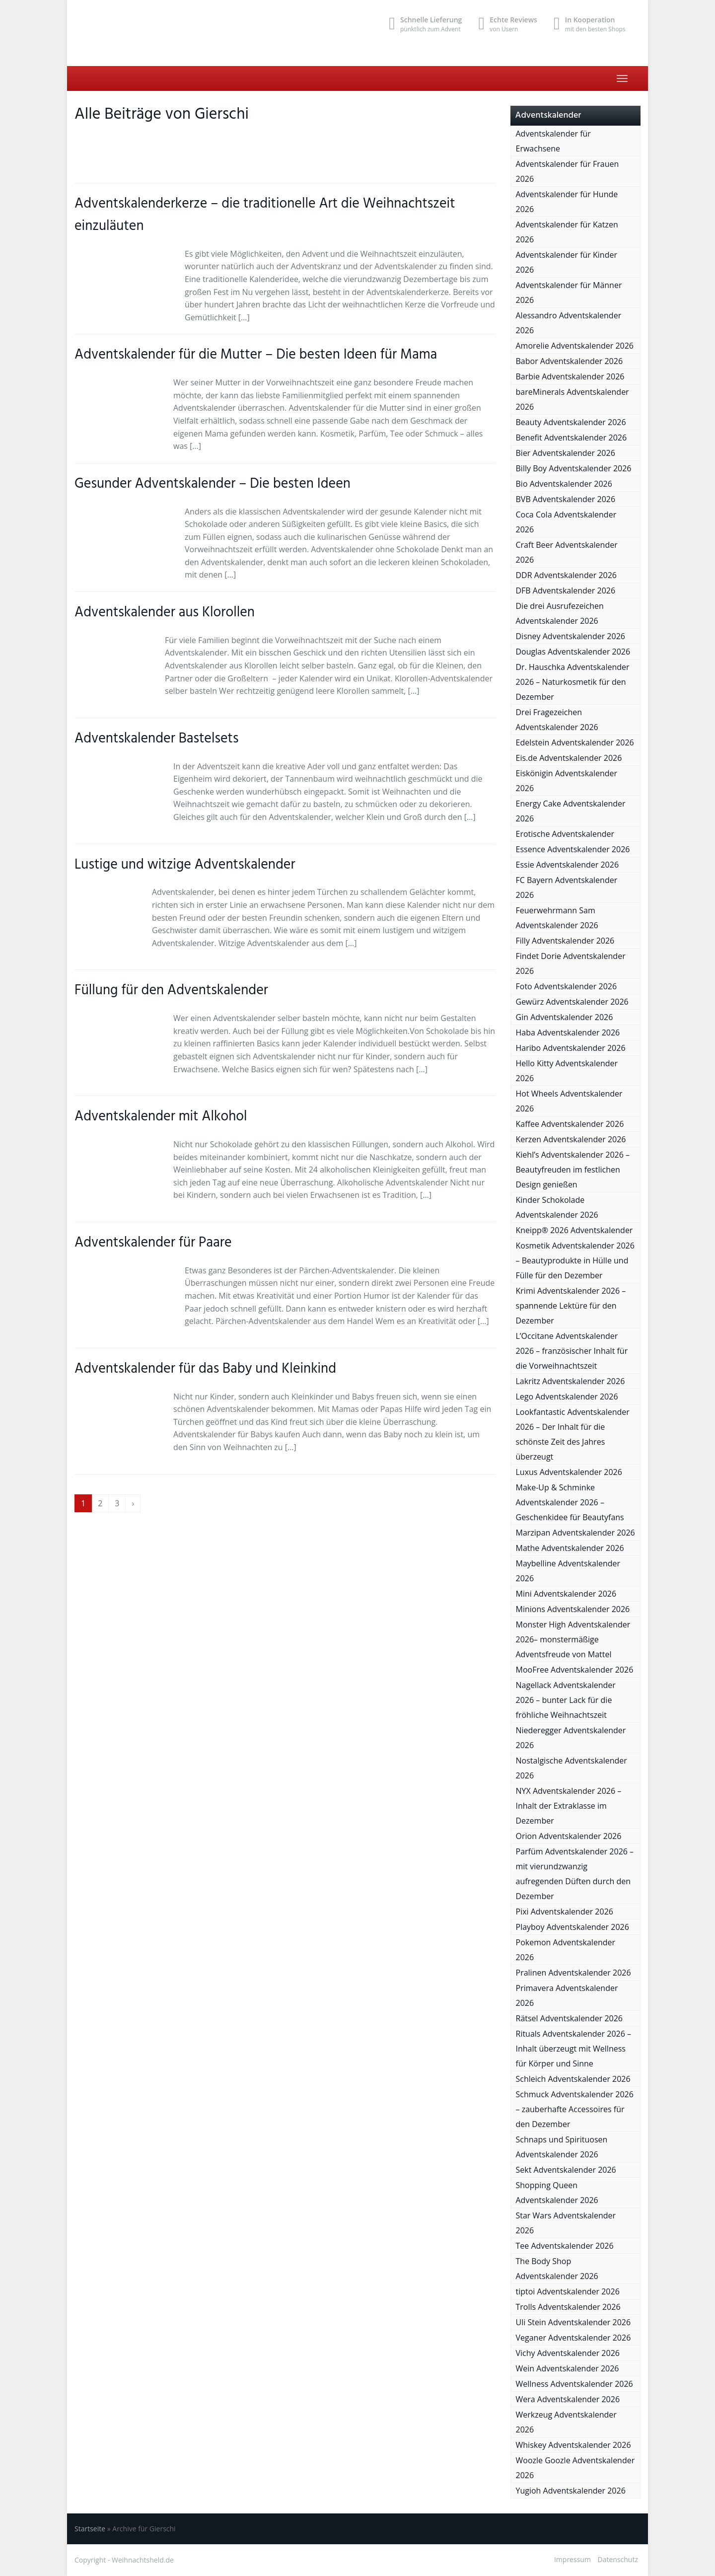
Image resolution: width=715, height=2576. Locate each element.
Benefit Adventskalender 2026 (571, 437)
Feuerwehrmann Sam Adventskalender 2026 (557, 918)
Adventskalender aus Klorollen (164, 612)
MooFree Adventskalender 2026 (575, 1669)
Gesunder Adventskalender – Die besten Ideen (212, 484)
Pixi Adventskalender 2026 (564, 1911)
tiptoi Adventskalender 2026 (568, 2291)
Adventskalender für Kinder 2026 (566, 262)
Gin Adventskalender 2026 (564, 1017)
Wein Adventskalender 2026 (567, 2368)
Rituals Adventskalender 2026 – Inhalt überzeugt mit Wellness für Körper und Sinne (574, 2048)
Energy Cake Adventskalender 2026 (571, 811)
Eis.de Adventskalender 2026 (569, 757)
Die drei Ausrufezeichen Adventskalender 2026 (560, 613)
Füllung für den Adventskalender (171, 990)
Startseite (89, 2528)
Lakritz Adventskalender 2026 (570, 1381)
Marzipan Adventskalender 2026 (575, 1532)
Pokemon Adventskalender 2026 (566, 1950)
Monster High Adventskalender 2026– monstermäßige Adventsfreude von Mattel (573, 1639)
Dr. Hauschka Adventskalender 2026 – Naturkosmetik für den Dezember (573, 682)
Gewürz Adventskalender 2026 (572, 1001)
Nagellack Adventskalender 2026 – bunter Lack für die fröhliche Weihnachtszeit (566, 1700)
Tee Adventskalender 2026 (565, 2245)
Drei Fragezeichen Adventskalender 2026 (557, 720)
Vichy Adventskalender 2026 (568, 2353)
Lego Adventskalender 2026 (567, 1396)
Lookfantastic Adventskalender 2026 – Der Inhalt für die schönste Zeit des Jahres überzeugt (573, 1434)
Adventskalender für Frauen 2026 (567, 171)
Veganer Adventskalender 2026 (573, 2337)
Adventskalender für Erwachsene (553, 141)
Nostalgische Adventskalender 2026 (571, 1768)
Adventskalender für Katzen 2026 (567, 232)
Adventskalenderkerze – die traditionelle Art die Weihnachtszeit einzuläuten (264, 215)
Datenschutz (618, 2559)
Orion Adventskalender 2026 (569, 1836)
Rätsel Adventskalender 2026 (569, 2018)
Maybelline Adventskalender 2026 (568, 1571)
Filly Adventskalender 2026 (565, 940)
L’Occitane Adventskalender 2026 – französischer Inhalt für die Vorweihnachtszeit (572, 1350)
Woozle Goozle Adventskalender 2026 (575, 2468)
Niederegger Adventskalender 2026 (571, 1738)
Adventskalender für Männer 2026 (569, 292)
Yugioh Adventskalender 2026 (571, 2490)
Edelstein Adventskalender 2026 (575, 742)
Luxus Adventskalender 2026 (569, 1472)
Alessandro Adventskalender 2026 (569, 323)
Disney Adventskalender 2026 (570, 636)
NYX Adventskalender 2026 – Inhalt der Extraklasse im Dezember (569, 1805)
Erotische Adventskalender (565, 833)
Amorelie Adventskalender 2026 (575, 345)
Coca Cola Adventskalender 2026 (566, 522)
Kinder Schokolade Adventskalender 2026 (557, 1207)
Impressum (572, 2559)
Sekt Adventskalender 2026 (566, 2169)
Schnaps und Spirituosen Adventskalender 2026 (562, 2147)
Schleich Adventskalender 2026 (573, 2078)
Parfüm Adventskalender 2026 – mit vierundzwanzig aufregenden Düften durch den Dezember (575, 1874)
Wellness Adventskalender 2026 (574, 2383)
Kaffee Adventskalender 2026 (570, 1123)
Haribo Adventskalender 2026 (571, 1047)
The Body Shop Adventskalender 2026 (557, 2269)
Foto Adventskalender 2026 (566, 986)
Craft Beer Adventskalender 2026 (567, 552)
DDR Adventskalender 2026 (566, 575)
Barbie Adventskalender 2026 (570, 376)
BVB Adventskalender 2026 (566, 499)
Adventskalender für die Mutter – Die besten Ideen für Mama (255, 355)
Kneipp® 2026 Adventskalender (574, 1230)
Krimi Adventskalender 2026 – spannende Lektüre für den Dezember (571, 1305)
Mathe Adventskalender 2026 (570, 1548)
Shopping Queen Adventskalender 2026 (557, 2193)
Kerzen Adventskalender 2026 (571, 1139)
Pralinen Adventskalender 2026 (573, 1972)
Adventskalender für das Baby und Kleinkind (205, 1369)
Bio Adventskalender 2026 (564, 483)
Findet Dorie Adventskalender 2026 (571, 963)
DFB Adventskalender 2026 (566, 590)
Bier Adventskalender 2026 (565, 452)
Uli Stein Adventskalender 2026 (573, 2322)
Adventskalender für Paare (153, 1243)
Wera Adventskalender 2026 (568, 2399)
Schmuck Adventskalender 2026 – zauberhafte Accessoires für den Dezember (575, 2109)
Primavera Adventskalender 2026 (567, 1995)
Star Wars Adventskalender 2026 (566, 2223)
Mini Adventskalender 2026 (566, 1593)
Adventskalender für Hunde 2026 (567, 202)
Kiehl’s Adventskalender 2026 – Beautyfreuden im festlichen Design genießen (573, 1169)
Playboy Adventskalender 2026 (572, 1926)
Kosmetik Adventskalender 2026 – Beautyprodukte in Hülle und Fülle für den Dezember (575, 1260)
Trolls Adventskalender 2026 (568, 2306)
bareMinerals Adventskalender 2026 (572, 399)
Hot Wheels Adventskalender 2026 (569, 1101)
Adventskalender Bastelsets (156, 739)
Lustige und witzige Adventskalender (184, 865)
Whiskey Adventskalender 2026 (573, 2444)
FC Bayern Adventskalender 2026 (567, 887)
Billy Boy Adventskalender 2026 (574, 468)
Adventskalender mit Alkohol (160, 1116)
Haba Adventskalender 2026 (568, 1032)
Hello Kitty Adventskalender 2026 (567, 1071)
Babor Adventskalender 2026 (569, 361)
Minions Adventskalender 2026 (573, 1609)
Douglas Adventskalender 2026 (573, 651)
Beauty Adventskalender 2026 (571, 422)
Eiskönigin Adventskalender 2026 (567, 781)
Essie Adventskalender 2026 (567, 864)
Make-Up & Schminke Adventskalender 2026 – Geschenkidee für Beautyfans (570, 1502)
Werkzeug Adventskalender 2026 (566, 2422)
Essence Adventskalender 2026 (573, 849)
